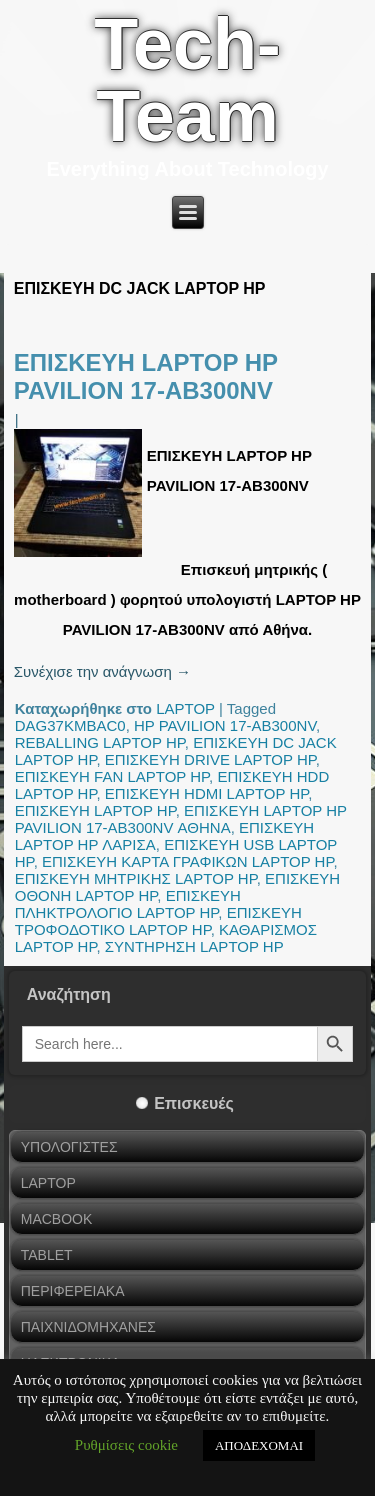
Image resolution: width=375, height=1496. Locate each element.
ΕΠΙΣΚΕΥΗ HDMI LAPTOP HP (207, 793)
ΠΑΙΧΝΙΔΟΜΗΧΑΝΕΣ (88, 1327)
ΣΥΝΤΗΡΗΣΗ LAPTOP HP (194, 946)
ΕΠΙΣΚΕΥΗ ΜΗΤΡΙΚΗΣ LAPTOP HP (136, 878)
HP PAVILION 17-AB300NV (225, 725)
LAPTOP (185, 708)
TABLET (47, 1255)
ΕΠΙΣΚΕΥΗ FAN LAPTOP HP (112, 776)
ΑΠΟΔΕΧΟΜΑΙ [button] (259, 1445)
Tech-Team (187, 80)
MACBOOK (57, 1219)
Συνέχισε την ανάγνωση (102, 671)
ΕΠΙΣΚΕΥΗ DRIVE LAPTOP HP (210, 759)
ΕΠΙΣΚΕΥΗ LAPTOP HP (95, 810)
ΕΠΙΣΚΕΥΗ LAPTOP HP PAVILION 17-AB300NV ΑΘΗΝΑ (181, 819)
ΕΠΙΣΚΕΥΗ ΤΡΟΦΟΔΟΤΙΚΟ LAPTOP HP (158, 921)
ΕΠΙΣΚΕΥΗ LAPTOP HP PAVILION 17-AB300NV (146, 376)
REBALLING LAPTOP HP (100, 742)
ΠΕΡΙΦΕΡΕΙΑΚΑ (73, 1291)
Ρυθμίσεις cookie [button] (126, 1445)
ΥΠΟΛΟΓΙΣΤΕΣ (69, 1147)
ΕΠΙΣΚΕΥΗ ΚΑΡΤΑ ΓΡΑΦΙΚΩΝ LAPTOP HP (188, 861)
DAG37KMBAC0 (70, 725)
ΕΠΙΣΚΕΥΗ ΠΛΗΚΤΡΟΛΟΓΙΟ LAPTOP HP (128, 904)
